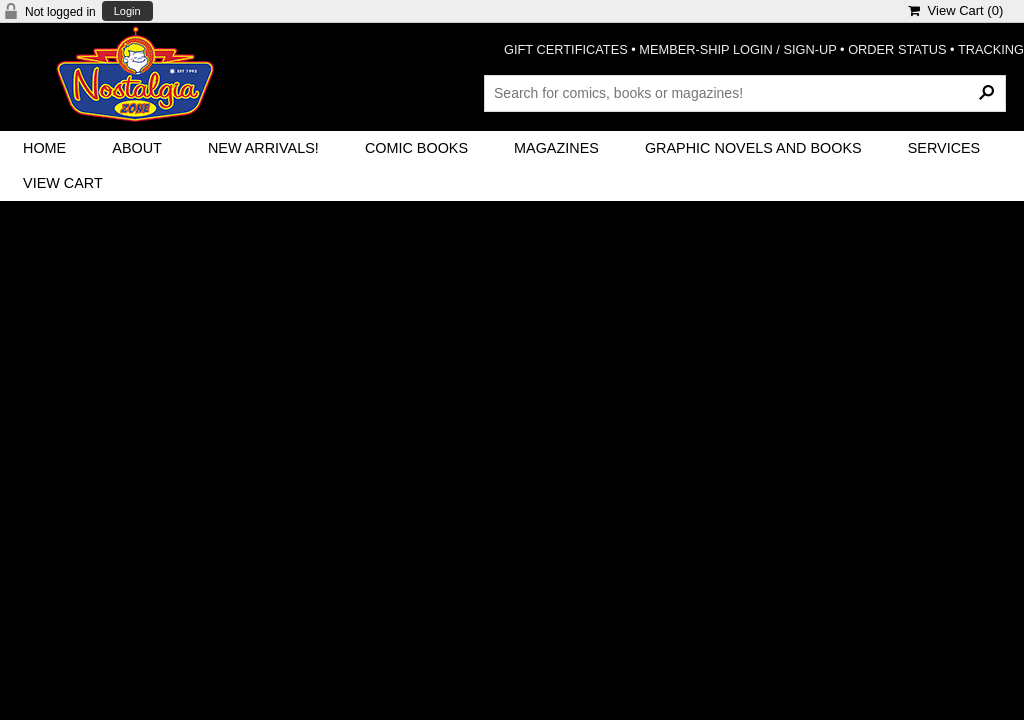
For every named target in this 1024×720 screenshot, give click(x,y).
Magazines (556, 148)
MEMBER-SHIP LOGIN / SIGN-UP (737, 49)
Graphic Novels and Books (753, 148)
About (137, 148)
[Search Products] (745, 93)
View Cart (63, 183)
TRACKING (991, 49)
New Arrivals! (263, 148)
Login (127, 11)
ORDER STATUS (897, 49)
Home (44, 148)
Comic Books (416, 148)
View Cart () (955, 10)
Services (944, 148)
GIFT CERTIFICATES (566, 49)
